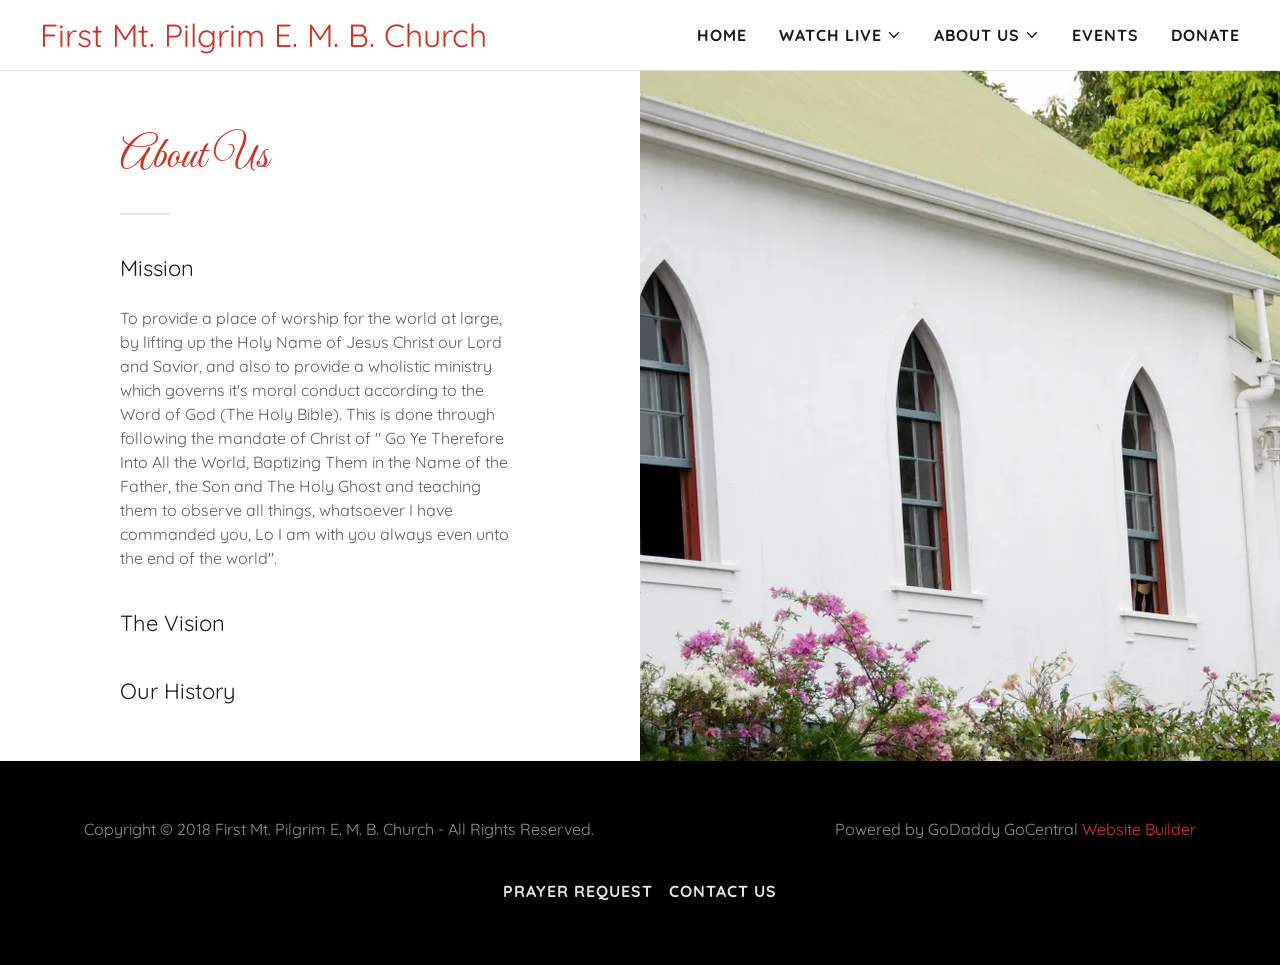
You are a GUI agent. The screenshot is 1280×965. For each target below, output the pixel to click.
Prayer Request (578, 891)
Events (1105, 35)
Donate (1205, 35)
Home (722, 35)
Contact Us (723, 891)
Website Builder (1139, 829)
